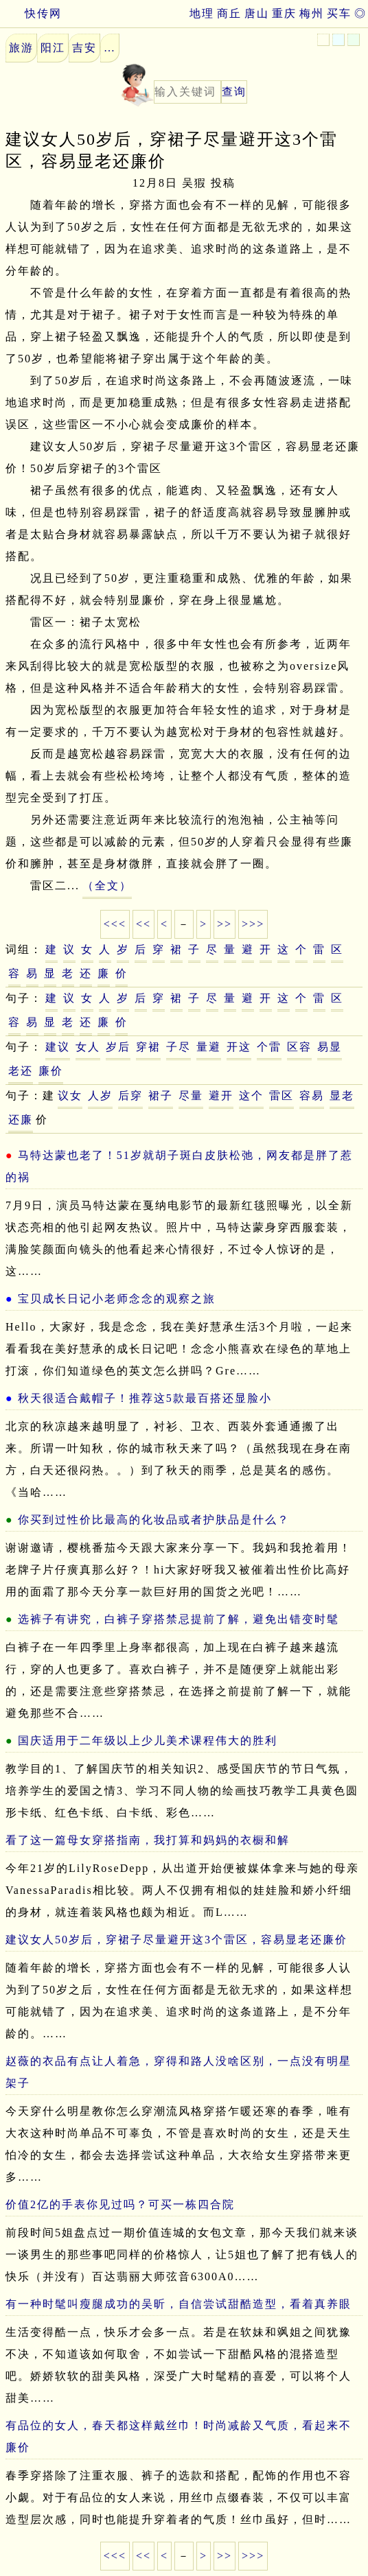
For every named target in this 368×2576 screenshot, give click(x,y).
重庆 (284, 13)
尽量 (191, 1095)
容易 (311, 1095)
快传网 (31, 13)
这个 (251, 1095)
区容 (299, 1047)
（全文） (107, 885)
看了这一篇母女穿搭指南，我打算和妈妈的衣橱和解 (147, 1840)
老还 (20, 1071)
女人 (88, 1047)
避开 (221, 1095)
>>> (253, 924)
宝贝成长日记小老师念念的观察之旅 (117, 1298)
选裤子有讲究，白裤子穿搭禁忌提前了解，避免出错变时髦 (178, 1619)
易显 (329, 1047)
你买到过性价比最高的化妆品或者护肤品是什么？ (154, 1519)
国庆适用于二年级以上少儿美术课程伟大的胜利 (147, 1740)
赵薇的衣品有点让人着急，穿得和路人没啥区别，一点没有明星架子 (178, 2072)
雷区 (281, 1095)
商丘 (229, 13)
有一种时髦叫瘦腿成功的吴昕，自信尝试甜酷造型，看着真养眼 (178, 2304)
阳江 (53, 48)
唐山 (256, 13)
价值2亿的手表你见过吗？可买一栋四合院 (120, 2204)
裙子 (160, 1095)
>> (224, 924)
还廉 (20, 1119)
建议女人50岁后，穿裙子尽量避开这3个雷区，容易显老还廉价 (176, 1939)
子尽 (178, 1047)
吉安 (84, 48)
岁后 (118, 1047)
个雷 (269, 1047)
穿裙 (148, 1047)
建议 (57, 1047)
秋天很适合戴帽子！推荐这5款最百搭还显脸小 (145, 1398)
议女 (70, 1095)
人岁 (100, 1095)
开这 (239, 1047)
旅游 (21, 48)
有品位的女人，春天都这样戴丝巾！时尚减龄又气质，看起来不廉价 (178, 2436)
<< (143, 924)
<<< (115, 924)
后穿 (130, 1095)
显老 (342, 1095)
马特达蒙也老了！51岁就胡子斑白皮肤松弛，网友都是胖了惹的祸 (179, 1166)
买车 (339, 13)
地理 (201, 13)
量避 (208, 1047)
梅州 (311, 13)
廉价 (50, 1071)
